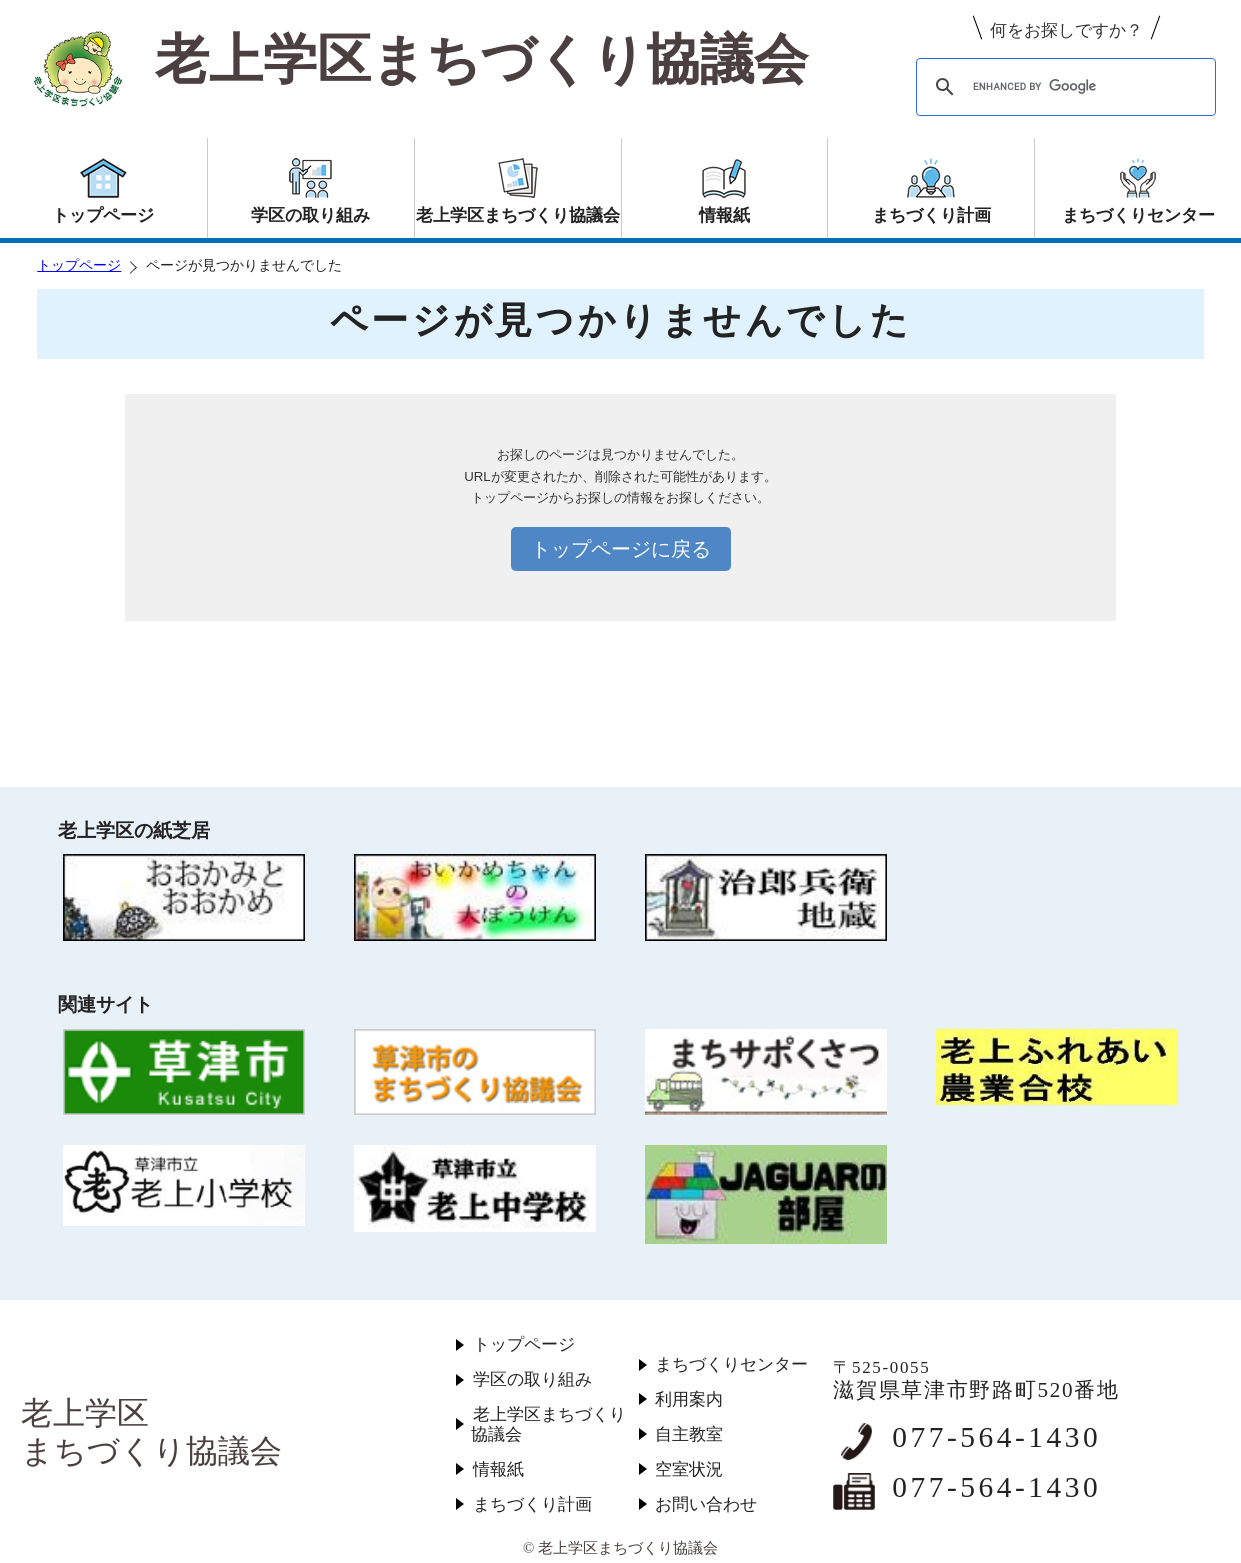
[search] (1063, 87)
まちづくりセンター (731, 1364)
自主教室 (689, 1434)
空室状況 (689, 1469)
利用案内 (689, 1399)
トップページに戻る (621, 549)
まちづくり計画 (532, 1504)
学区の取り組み (532, 1379)
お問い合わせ (706, 1504)
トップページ (79, 265)
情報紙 (498, 1469)
